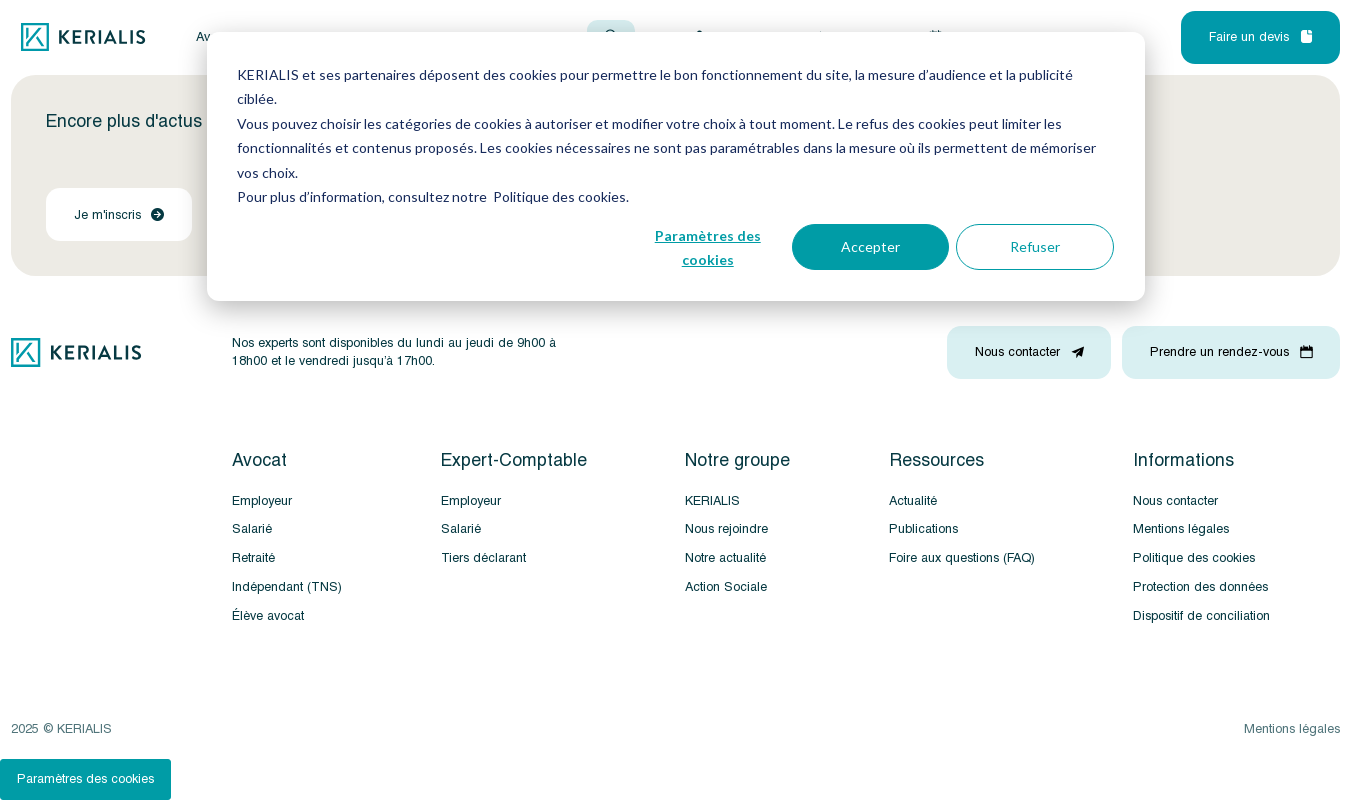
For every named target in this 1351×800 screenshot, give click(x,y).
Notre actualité (725, 558)
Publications (923, 529)
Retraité (253, 558)
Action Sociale (726, 587)
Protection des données (1200, 587)
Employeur (262, 501)
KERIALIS (712, 501)
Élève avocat (268, 616)
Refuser (1035, 246)
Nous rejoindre (726, 529)
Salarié (252, 529)
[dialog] (676, 166)
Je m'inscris (119, 215)
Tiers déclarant (483, 558)
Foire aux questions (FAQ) (962, 558)
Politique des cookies (1194, 558)
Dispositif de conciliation (1201, 616)
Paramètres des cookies (708, 248)
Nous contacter (1175, 501)
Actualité (913, 501)
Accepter (870, 246)
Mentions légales (1181, 529)
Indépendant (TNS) (287, 587)
